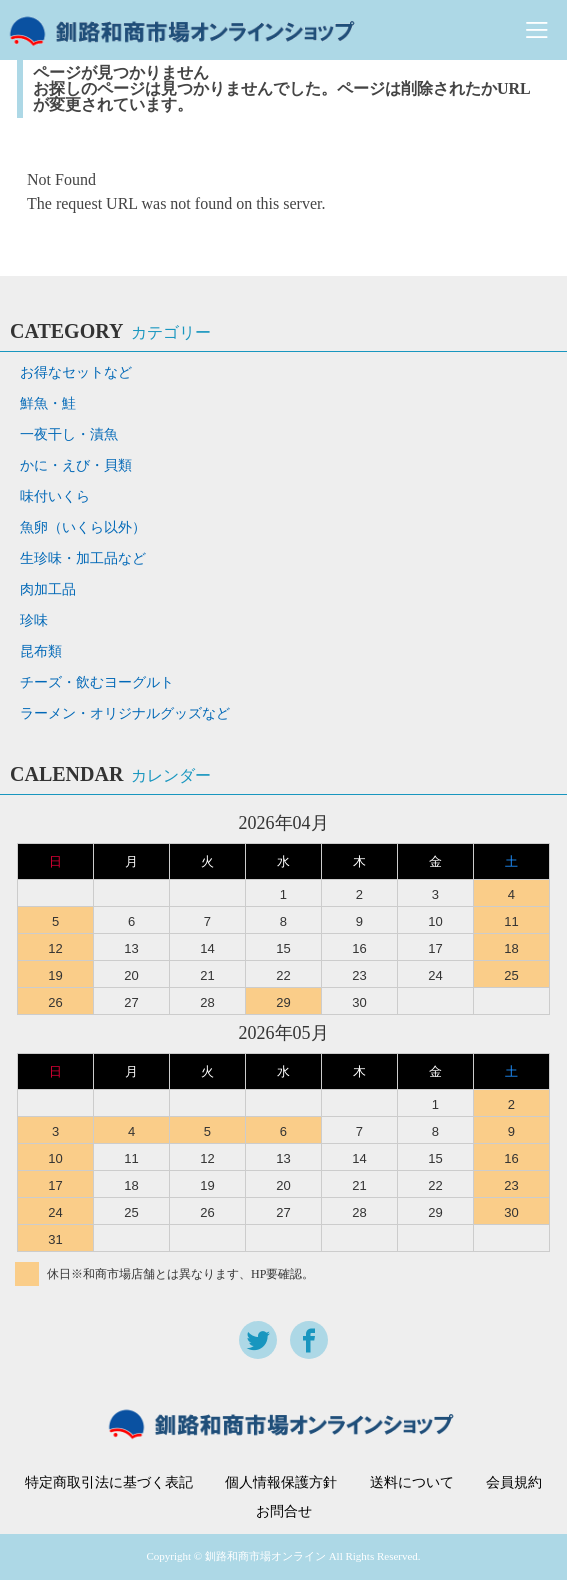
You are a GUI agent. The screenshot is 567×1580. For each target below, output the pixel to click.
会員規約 (514, 1483)
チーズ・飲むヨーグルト (97, 682)
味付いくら (55, 496)
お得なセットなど (76, 372)
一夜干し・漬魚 (69, 434)
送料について (412, 1483)
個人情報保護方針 (281, 1483)
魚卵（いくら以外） (83, 527)
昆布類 (41, 651)
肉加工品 (48, 589)
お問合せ (284, 1512)
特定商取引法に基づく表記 (109, 1483)
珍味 (34, 620)
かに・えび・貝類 (76, 465)
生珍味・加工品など (83, 558)
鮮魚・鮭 (48, 403)
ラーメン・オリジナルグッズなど (125, 713)
